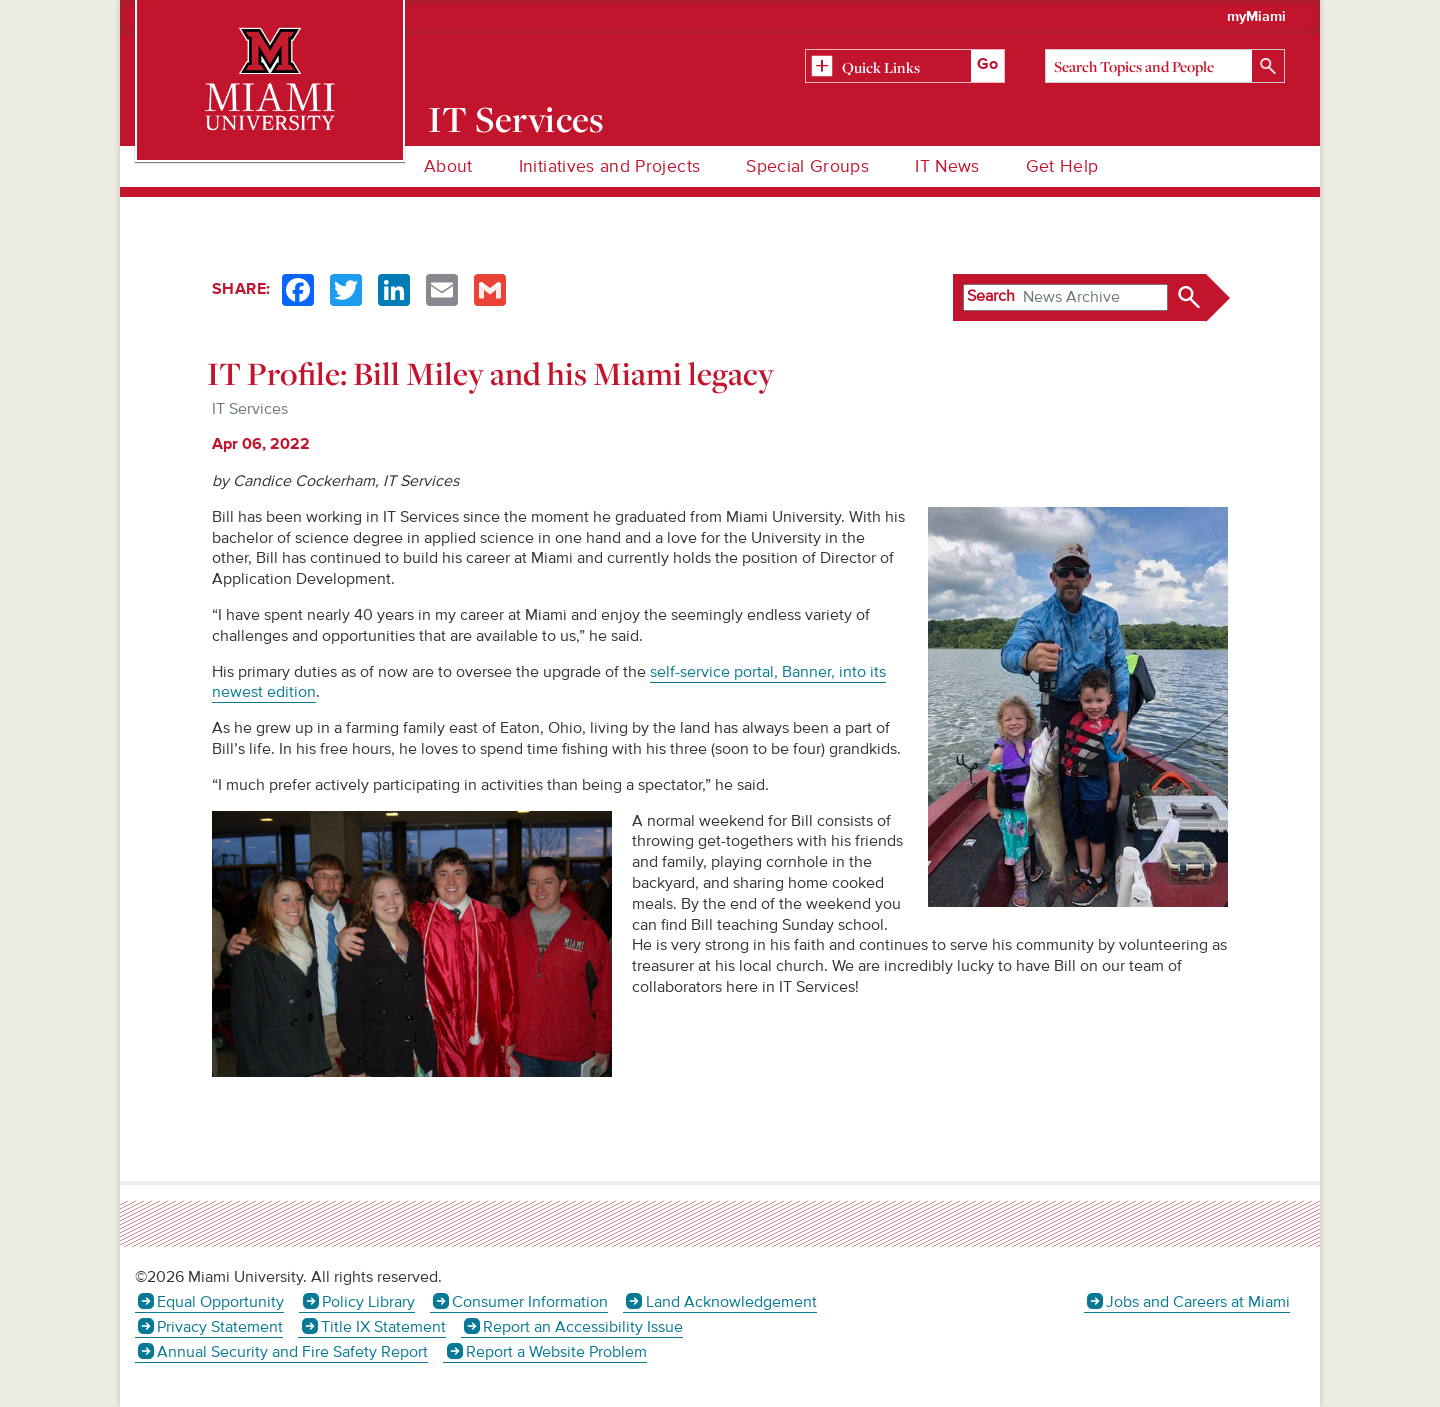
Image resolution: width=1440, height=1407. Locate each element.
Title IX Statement (383, 1327)
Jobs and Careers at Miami (1198, 1302)
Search (991, 296)
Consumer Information (530, 1302)
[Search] (1165, 66)
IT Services (516, 119)
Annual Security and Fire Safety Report (292, 1352)
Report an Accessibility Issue (583, 1327)
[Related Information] (905, 67)
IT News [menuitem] (947, 166)
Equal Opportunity (220, 1302)
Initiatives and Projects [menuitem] (609, 166)
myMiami (1256, 17)
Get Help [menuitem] (1062, 166)
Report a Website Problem (556, 1352)
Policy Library (368, 1302)
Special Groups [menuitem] (807, 166)
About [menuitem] (448, 166)
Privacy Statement (220, 1327)
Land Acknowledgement (731, 1302)
